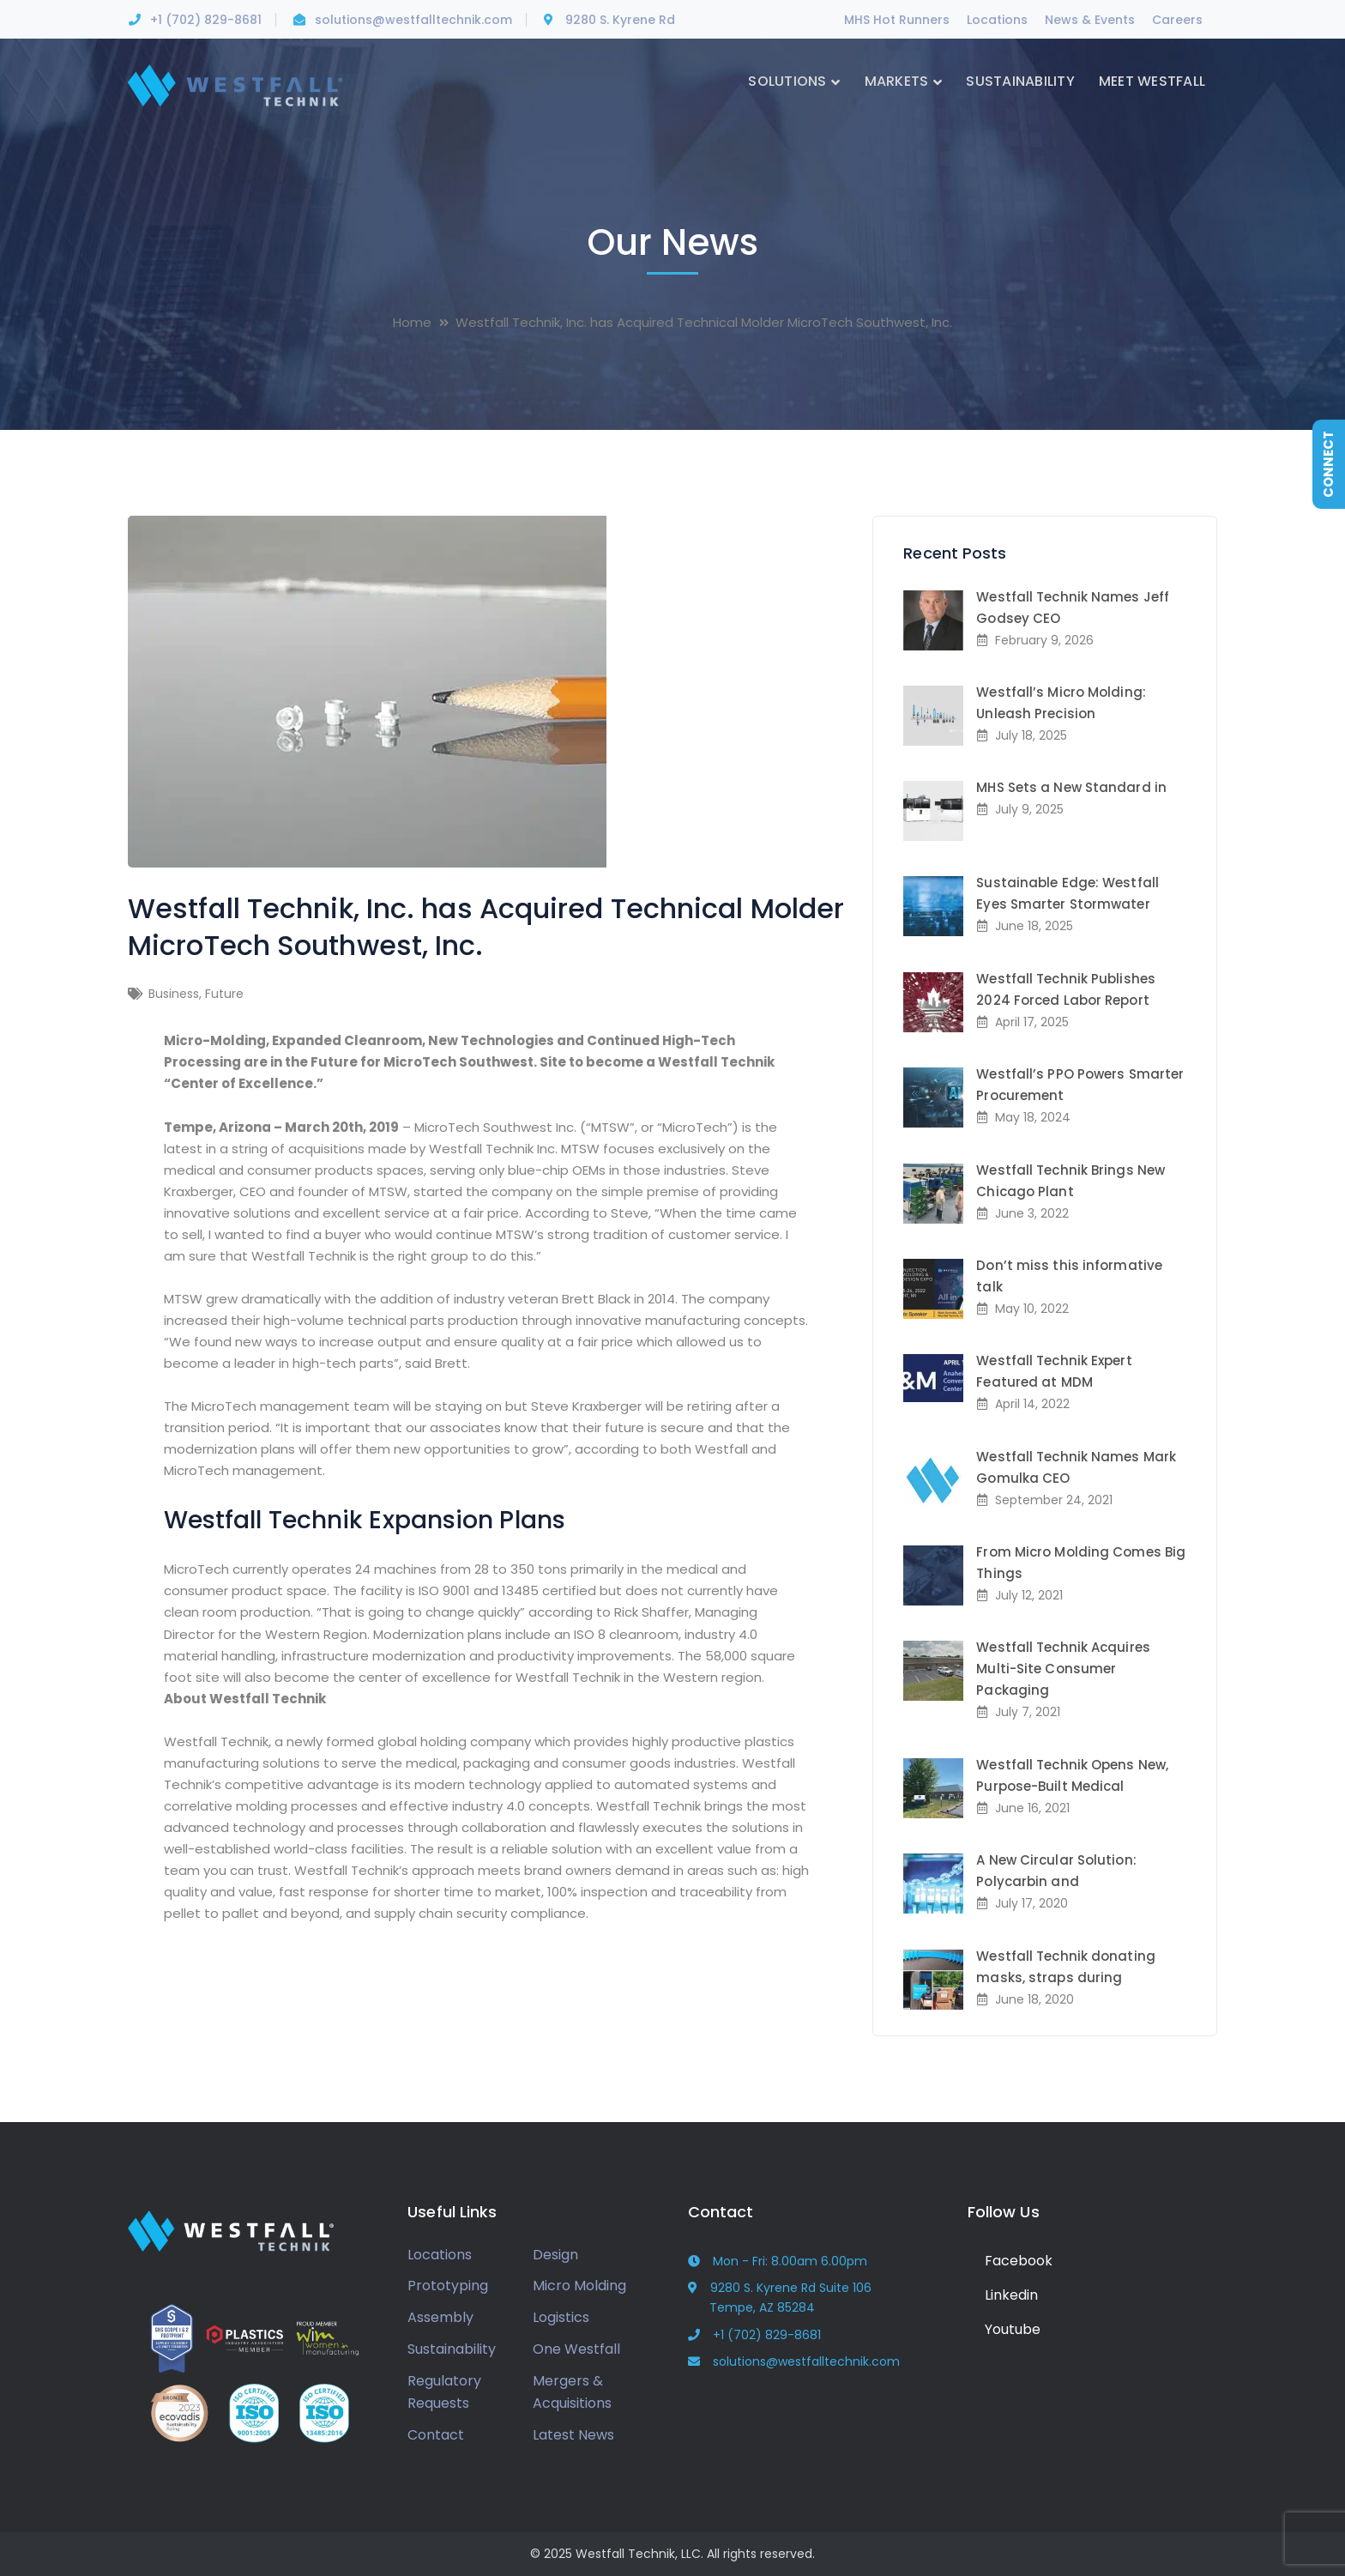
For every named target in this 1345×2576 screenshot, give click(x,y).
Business (173, 993)
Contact (435, 2435)
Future (224, 993)
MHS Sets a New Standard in (1071, 787)
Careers (1177, 19)
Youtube (1004, 2329)
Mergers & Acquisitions (572, 2392)
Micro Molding (579, 2285)
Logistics (561, 2317)
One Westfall (576, 2349)
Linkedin (1003, 2295)
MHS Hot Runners (897, 19)
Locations (997, 19)
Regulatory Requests (444, 2392)
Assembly (440, 2317)
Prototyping (447, 2285)
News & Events (1090, 19)
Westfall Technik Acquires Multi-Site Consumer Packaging (1063, 1668)
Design (555, 2255)
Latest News (573, 2435)
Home (412, 322)
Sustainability (451, 2349)
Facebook (1010, 2261)
